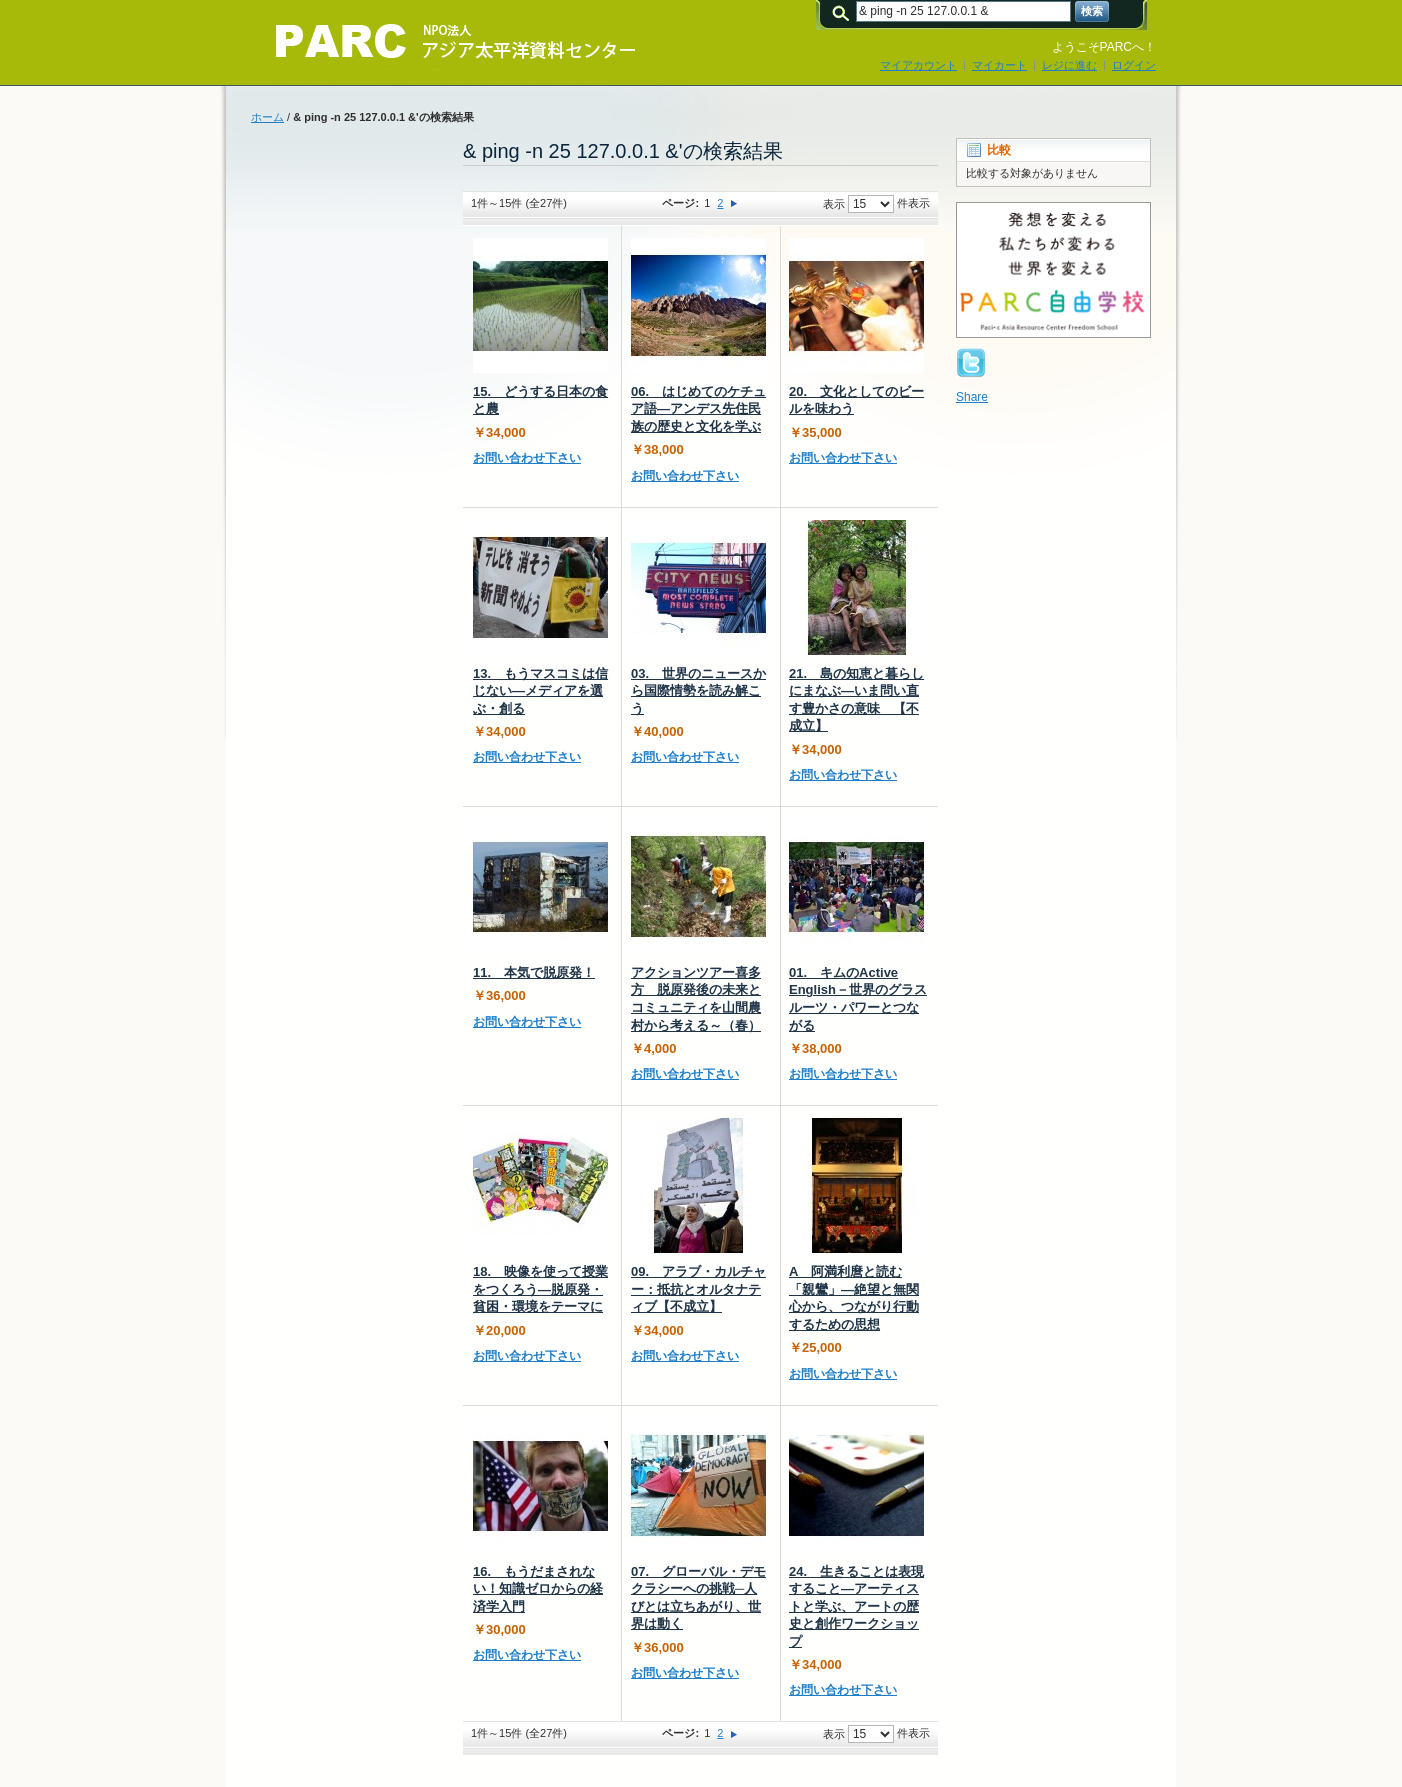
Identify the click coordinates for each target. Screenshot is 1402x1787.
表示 (834, 204)
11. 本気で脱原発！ (534, 972)
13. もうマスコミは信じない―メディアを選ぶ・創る (540, 691)
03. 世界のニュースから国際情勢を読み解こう (698, 691)
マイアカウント (918, 65)
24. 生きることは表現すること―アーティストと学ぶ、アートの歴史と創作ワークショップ (856, 1606)
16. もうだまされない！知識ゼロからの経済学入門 (538, 1589)
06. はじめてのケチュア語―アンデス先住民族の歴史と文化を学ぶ (698, 409)
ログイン (1134, 65)
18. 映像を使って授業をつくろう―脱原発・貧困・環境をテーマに (540, 1289)
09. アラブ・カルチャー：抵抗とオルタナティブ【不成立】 (698, 1289)
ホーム (267, 117)
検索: (844, 11)
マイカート (999, 65)
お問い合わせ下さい (527, 458)
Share (972, 397)
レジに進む (1069, 65)
